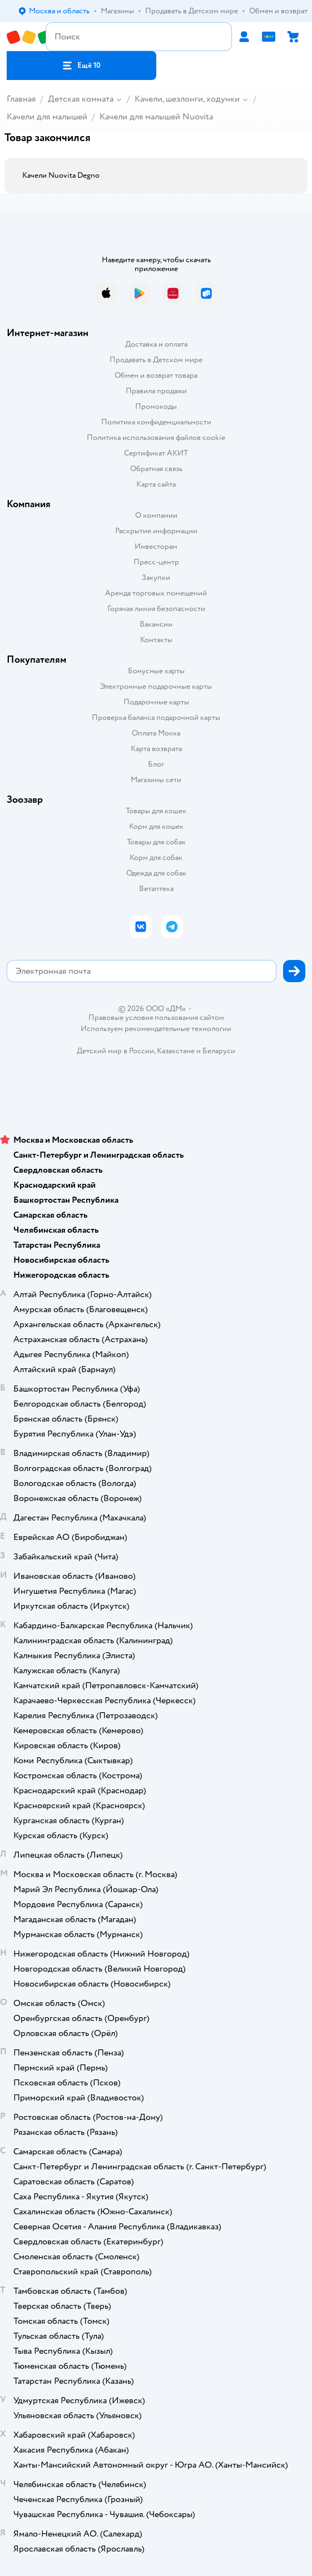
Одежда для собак (156, 873)
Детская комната (80, 98)
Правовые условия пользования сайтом (156, 1017)
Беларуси (218, 1051)
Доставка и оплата (156, 344)
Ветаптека (156, 888)
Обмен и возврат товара (156, 375)
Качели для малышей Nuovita (156, 116)
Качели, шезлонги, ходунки (187, 98)
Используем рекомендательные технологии (156, 1028)
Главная (21, 98)
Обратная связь (156, 468)
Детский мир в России (115, 1051)
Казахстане (176, 1051)
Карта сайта (156, 484)
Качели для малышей (47, 116)
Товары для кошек (156, 811)
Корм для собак (156, 857)
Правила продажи (156, 391)
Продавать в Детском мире (156, 359)
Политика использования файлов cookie (156, 437)
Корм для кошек (156, 826)
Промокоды (156, 406)
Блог (156, 764)
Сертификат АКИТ (156, 453)
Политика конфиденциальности (156, 422)
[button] (81, 65)
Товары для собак (156, 842)
